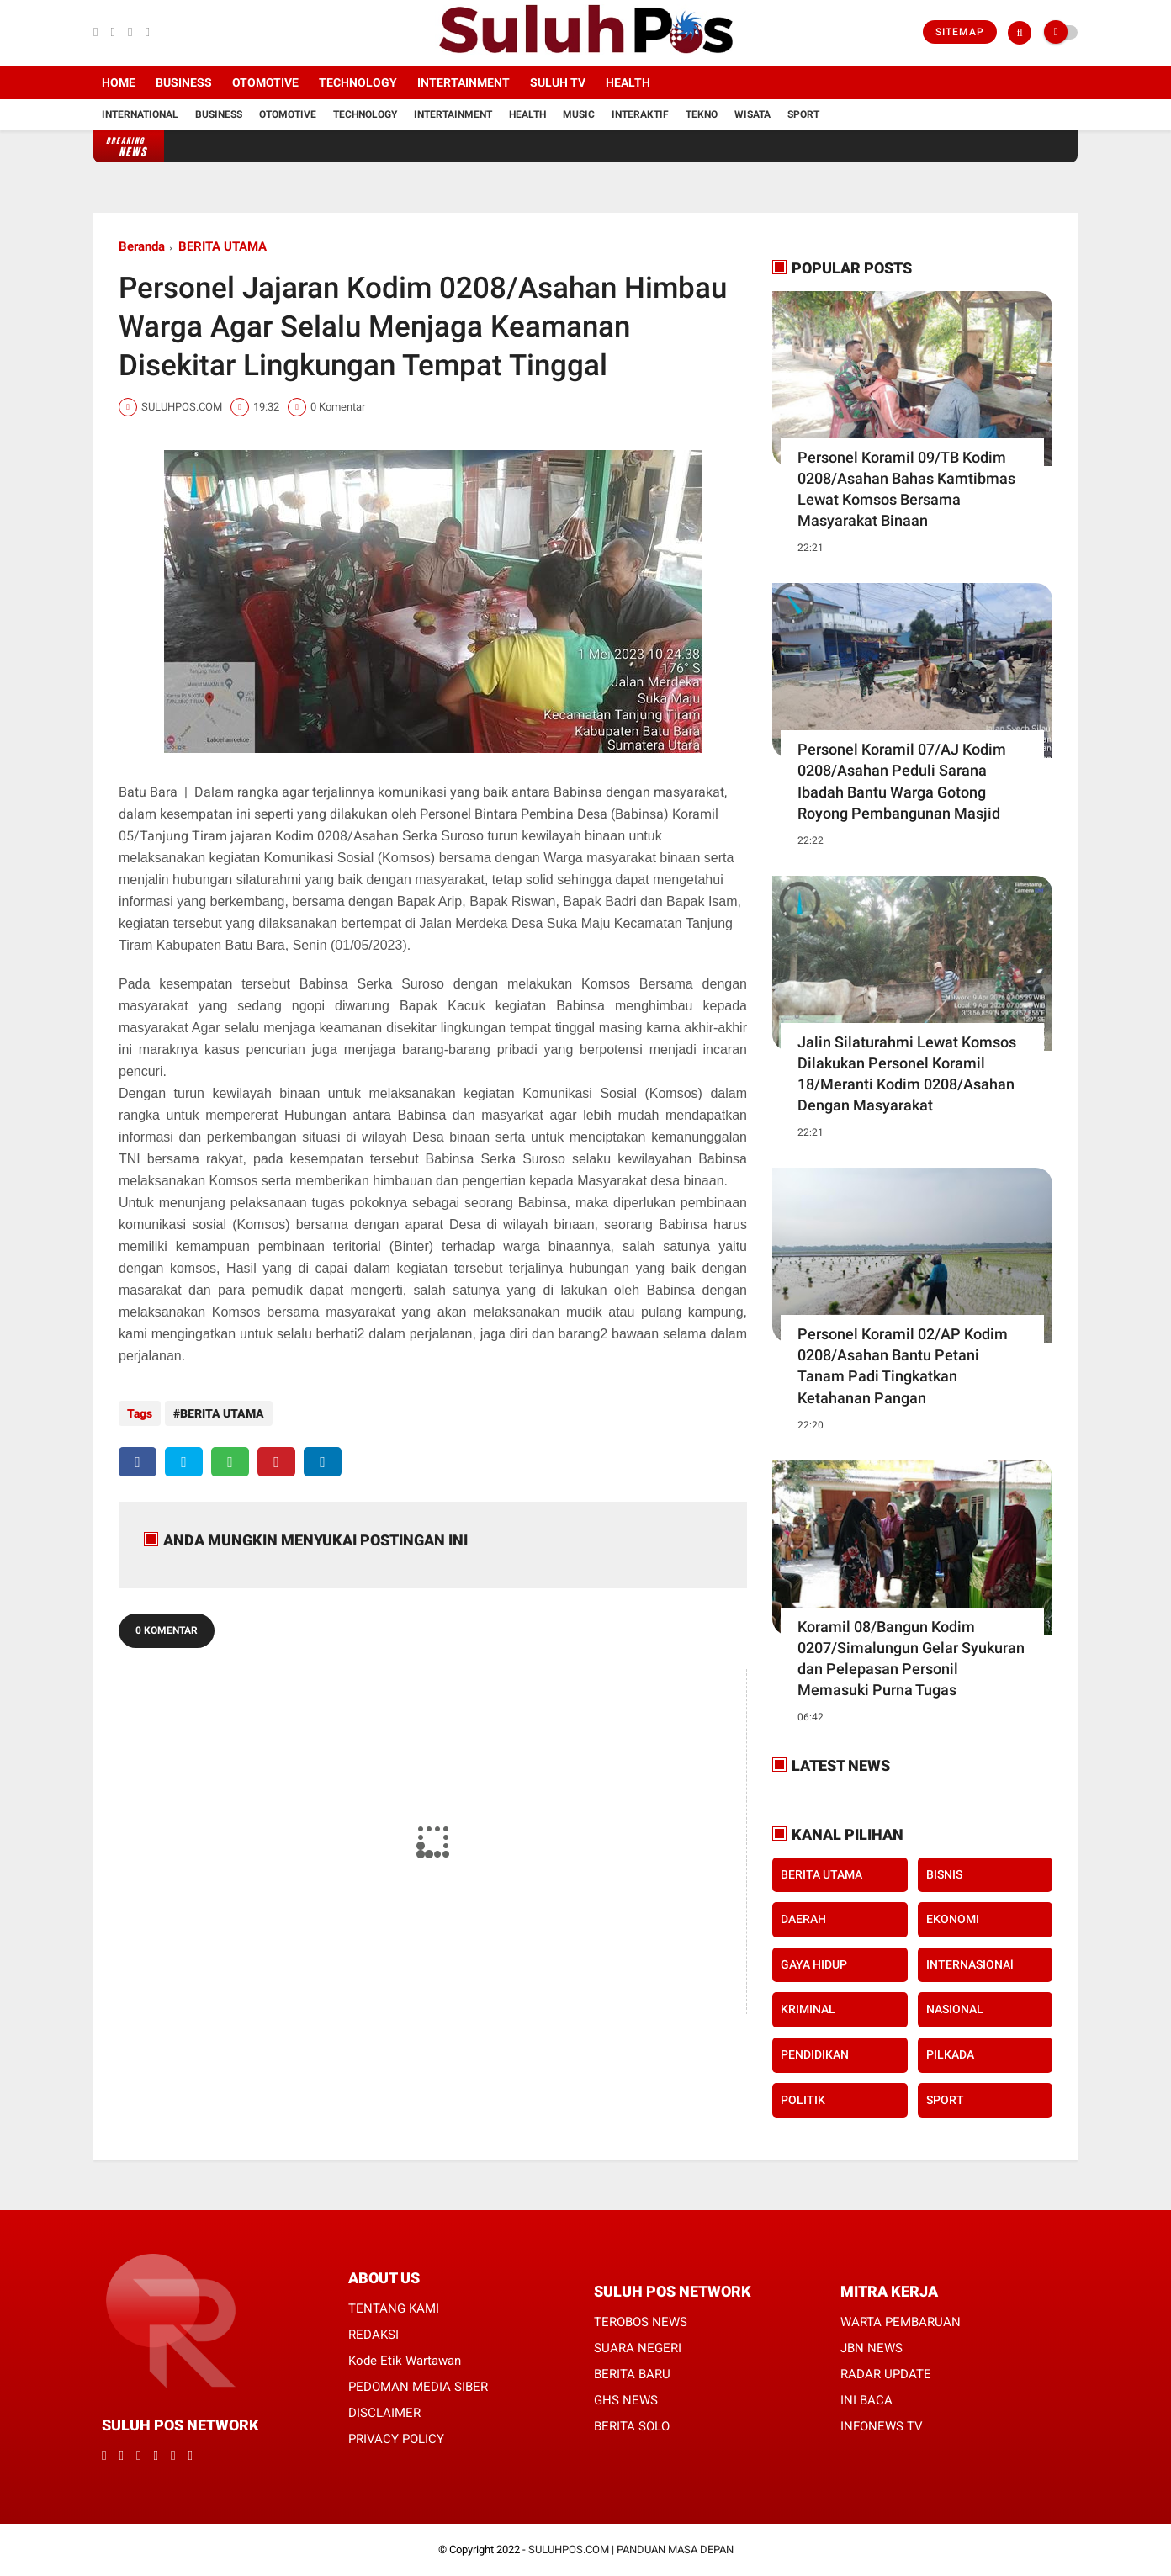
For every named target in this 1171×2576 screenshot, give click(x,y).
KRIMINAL (808, 2009)
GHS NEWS (626, 2400)
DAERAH (803, 1919)
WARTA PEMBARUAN (900, 2322)
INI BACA (866, 2400)
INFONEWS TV (881, 2426)
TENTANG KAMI (393, 2308)
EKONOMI (952, 1919)
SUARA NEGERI (637, 2348)
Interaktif (640, 114)
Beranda (142, 246)
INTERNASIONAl (970, 1964)
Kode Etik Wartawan (404, 2360)
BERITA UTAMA (222, 246)
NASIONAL (954, 2009)
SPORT (945, 2100)
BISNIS (944, 1874)
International (140, 114)
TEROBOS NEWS (640, 2322)
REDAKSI (373, 2334)
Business (184, 82)
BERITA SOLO (632, 2426)
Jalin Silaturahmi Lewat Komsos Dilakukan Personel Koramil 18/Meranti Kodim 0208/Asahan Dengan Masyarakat (906, 1074)
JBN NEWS (871, 2348)
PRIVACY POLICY (396, 2438)
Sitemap (959, 32)
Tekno (702, 114)
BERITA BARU (632, 2374)
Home (118, 82)
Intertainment (463, 82)
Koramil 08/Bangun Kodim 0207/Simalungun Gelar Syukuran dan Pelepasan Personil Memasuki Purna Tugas (911, 1658)
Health (628, 82)
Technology (358, 82)
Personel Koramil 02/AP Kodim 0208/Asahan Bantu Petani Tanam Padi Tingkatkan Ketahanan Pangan (902, 1366)
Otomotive (265, 82)
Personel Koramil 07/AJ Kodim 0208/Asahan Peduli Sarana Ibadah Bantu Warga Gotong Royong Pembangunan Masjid (901, 781)
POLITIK (803, 2100)
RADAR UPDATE (885, 2374)
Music (579, 114)
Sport (803, 114)
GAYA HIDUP (814, 1964)
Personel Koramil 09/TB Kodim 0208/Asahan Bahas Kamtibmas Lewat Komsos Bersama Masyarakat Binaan (906, 489)
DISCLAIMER (384, 2412)
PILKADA (950, 2054)
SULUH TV (558, 82)
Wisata (752, 114)
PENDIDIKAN (815, 2054)
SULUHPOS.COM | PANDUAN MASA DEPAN (631, 2549)
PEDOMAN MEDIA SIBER (418, 2386)
